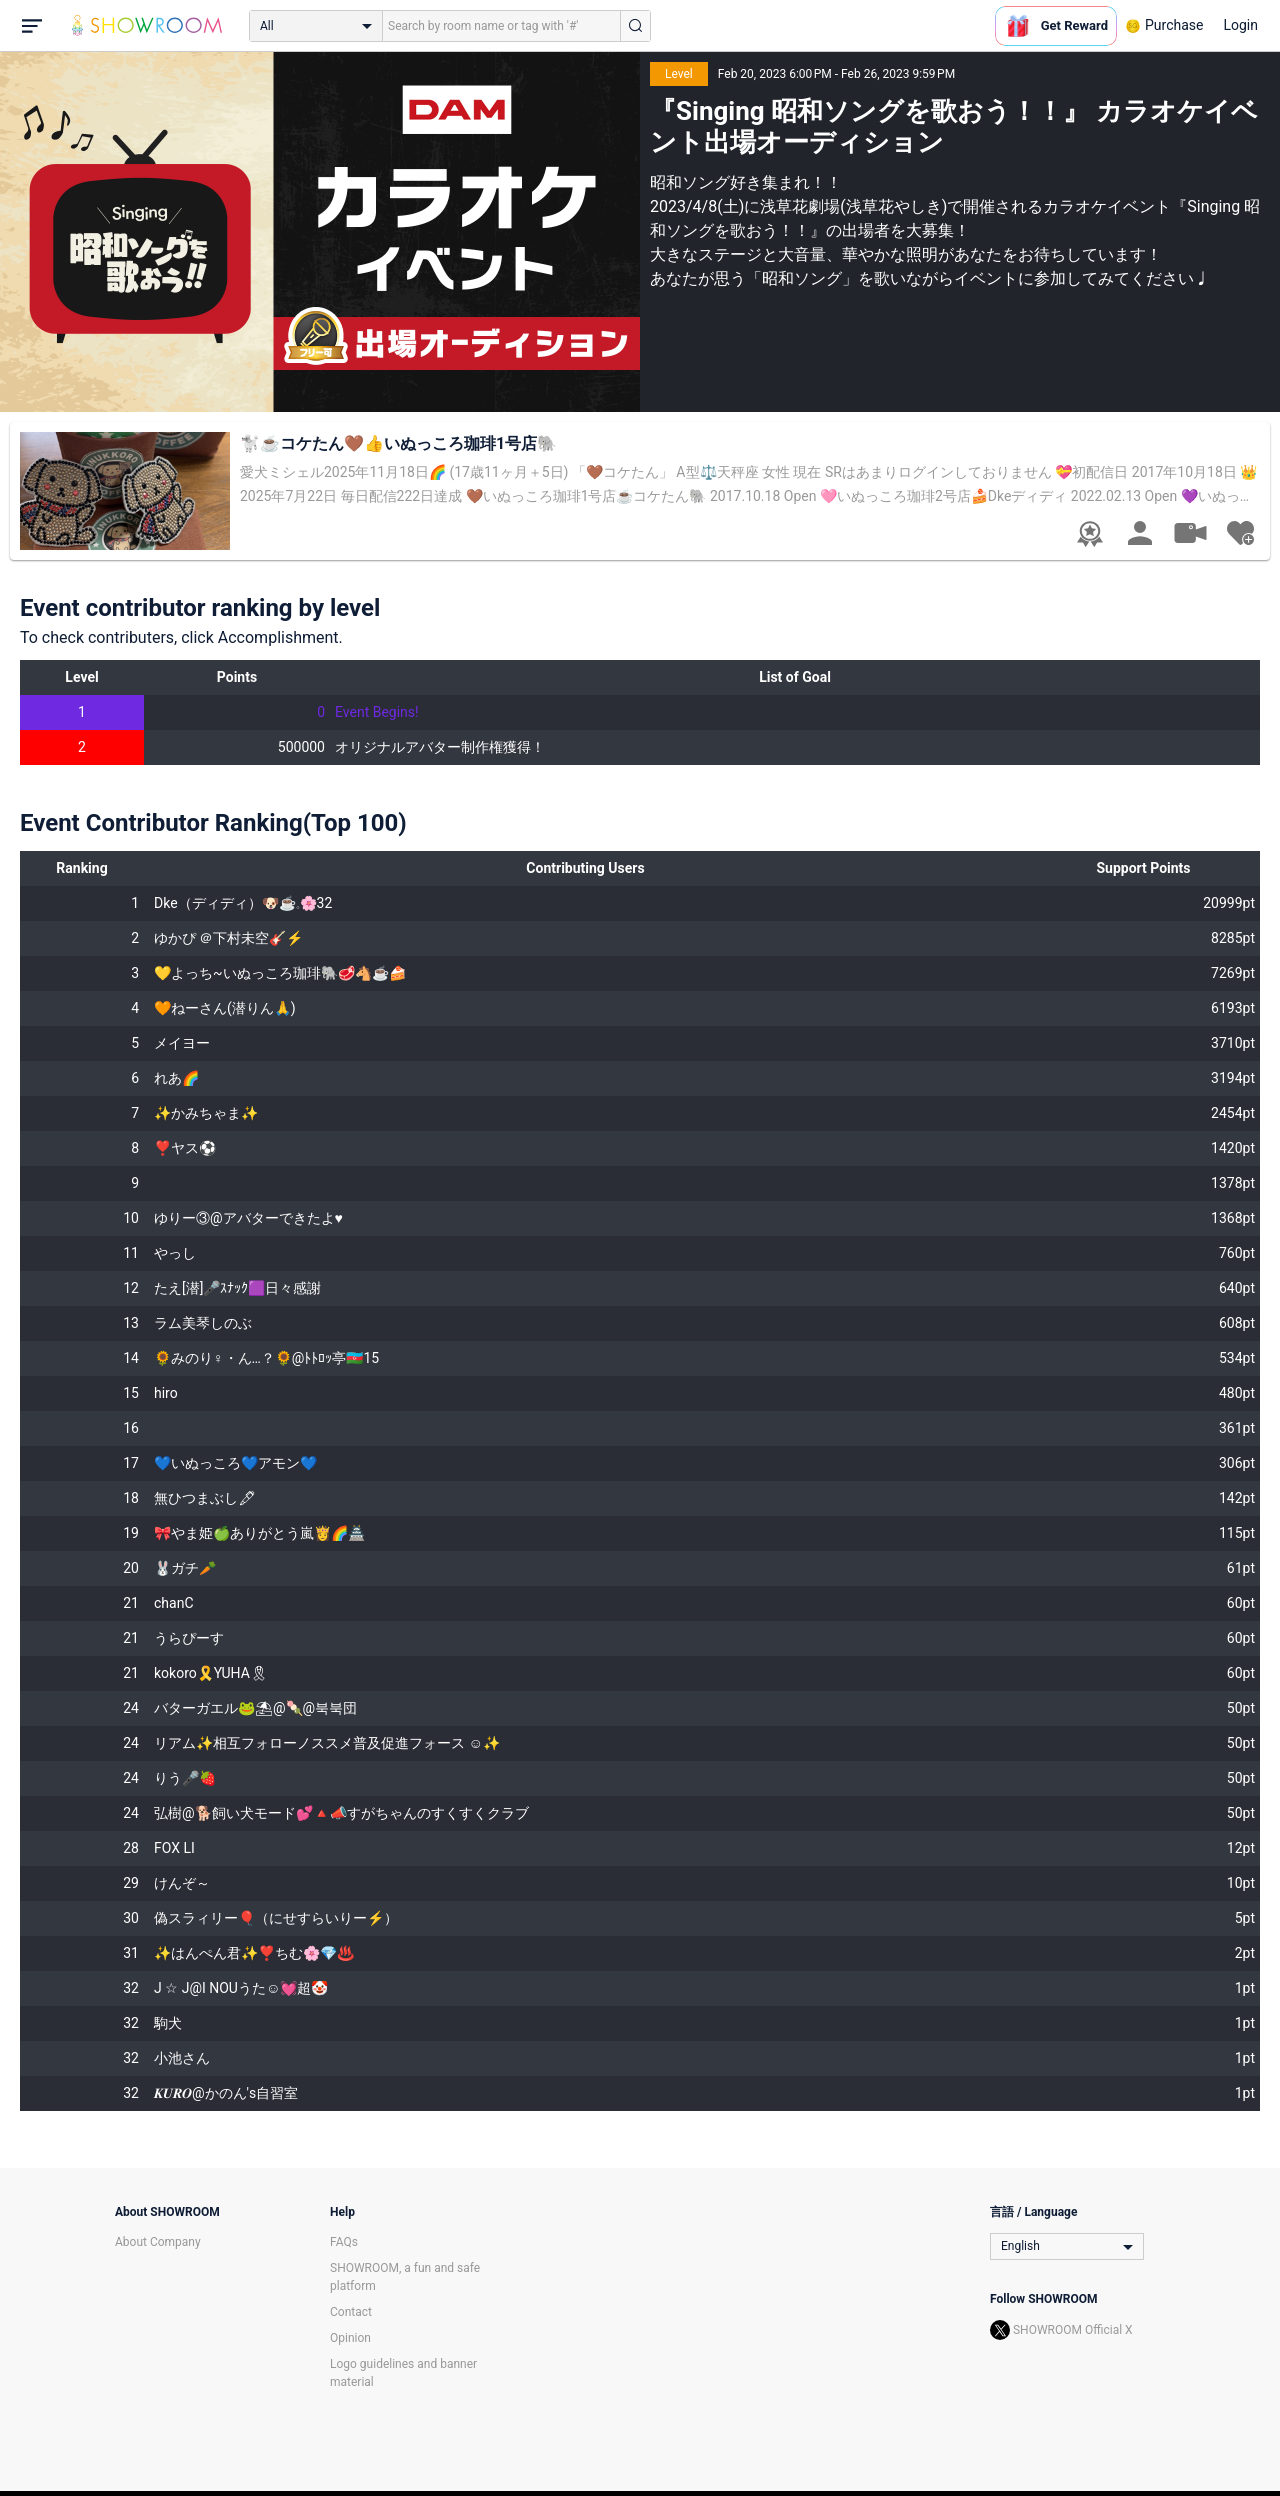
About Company (158, 2242)
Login (1240, 25)
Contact (351, 2312)
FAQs (344, 2242)
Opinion (350, 2338)
